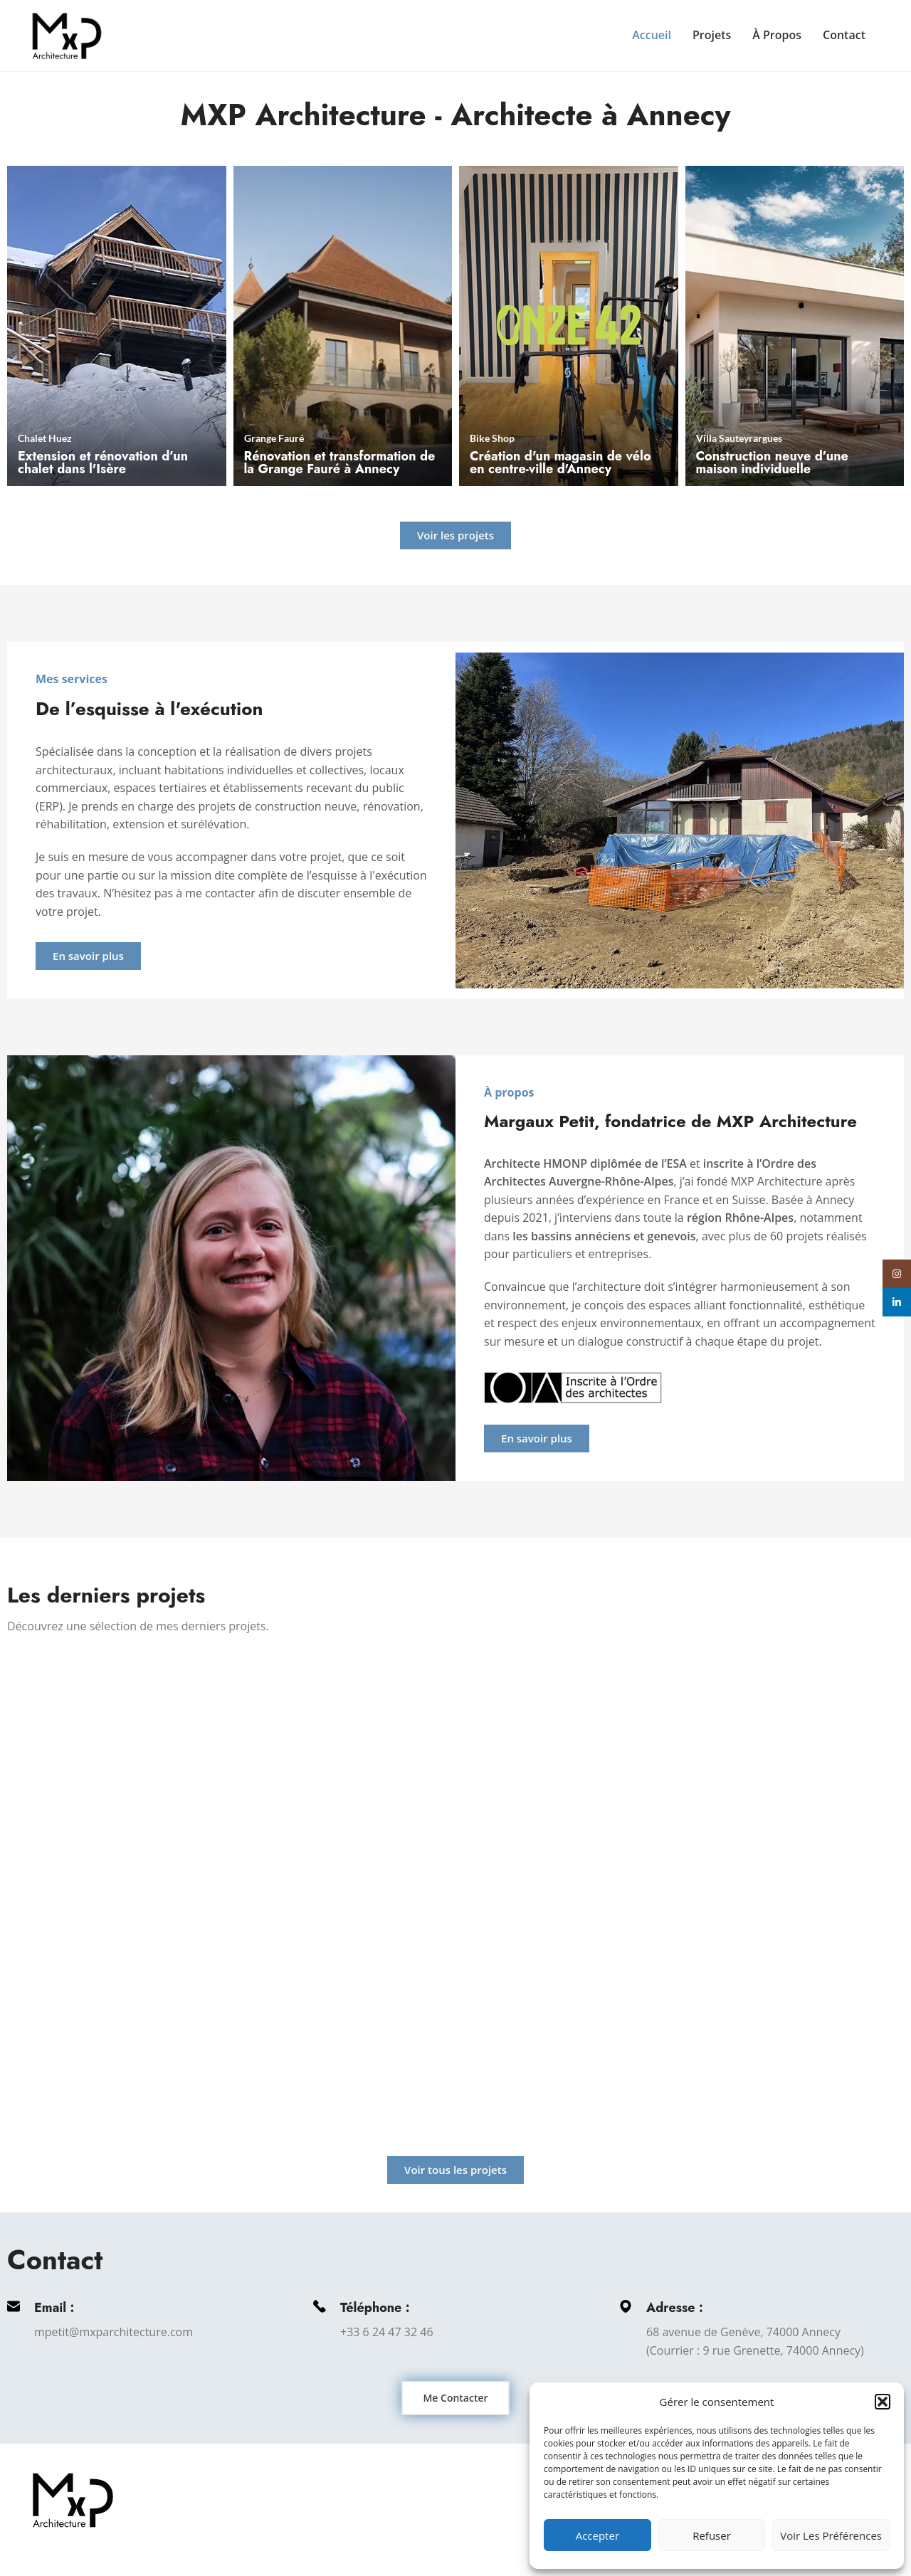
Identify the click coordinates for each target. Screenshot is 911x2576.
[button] (882, 2402)
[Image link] (73, 2499)
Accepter (597, 2535)
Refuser (712, 2535)
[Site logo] (66, 34)
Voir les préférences (831, 2535)
